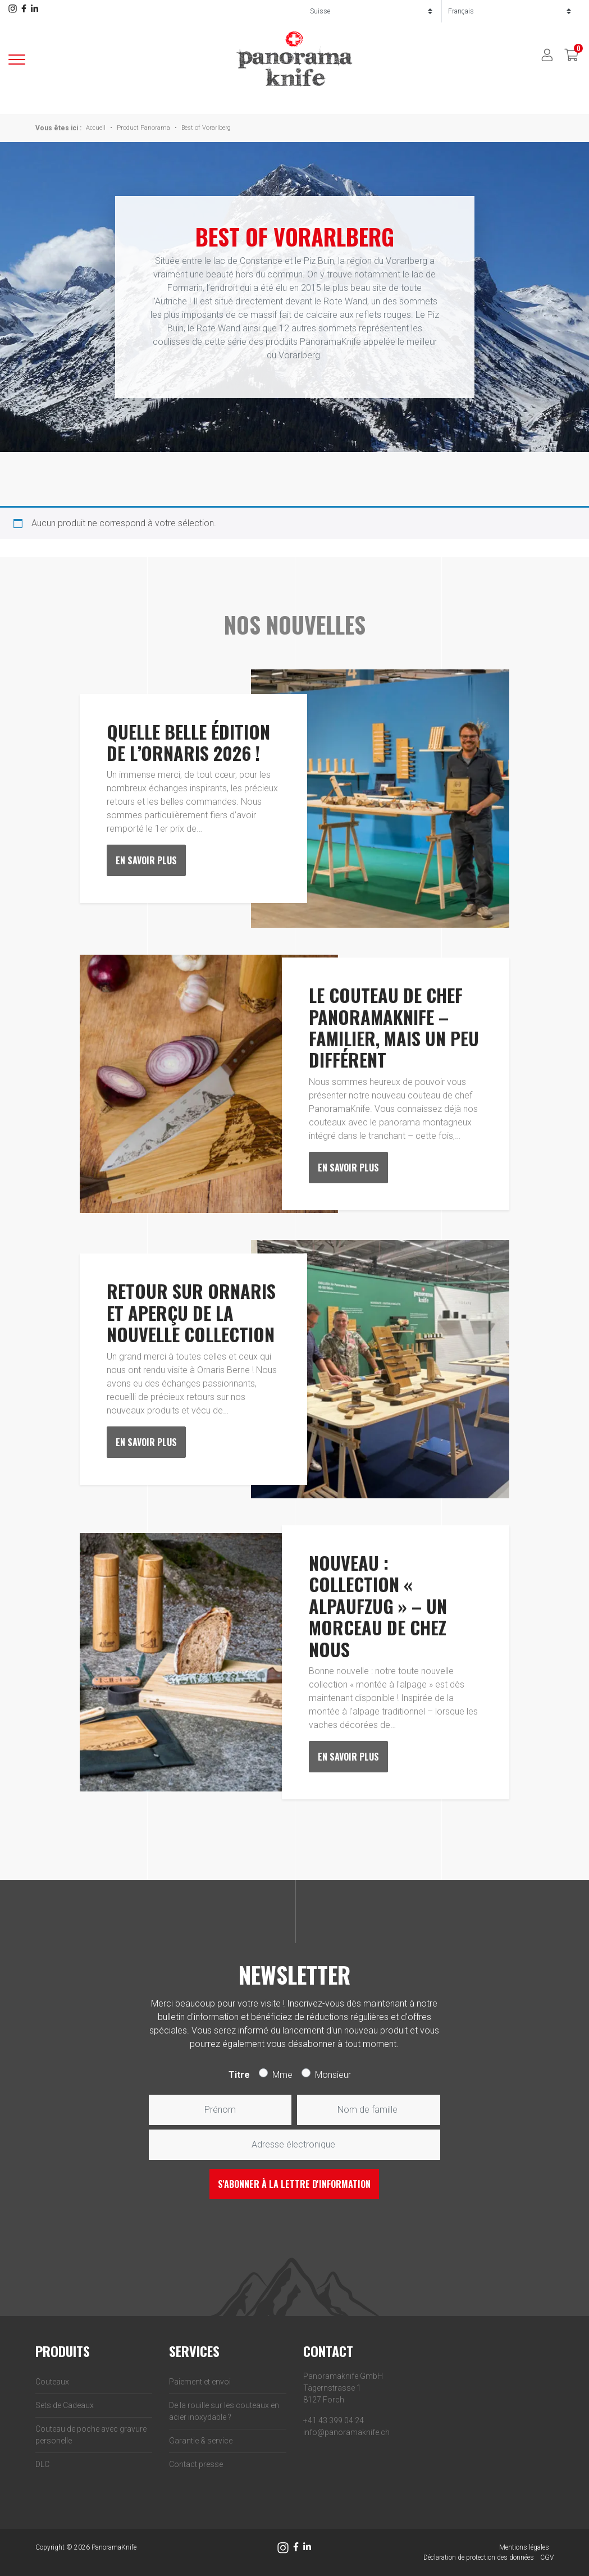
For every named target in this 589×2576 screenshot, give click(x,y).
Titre (239, 2074)
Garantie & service (200, 2440)
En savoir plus (146, 860)
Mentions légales (524, 2547)
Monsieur (333, 2074)
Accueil (96, 127)
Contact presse (196, 2464)
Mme (282, 2074)
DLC (42, 2464)
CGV (547, 2557)
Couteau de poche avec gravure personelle (91, 2434)
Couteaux (52, 2381)
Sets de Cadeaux (64, 2405)
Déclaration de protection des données (478, 2557)
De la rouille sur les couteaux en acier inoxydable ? (224, 2411)
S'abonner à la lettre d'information (294, 2184)
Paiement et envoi (200, 2381)
